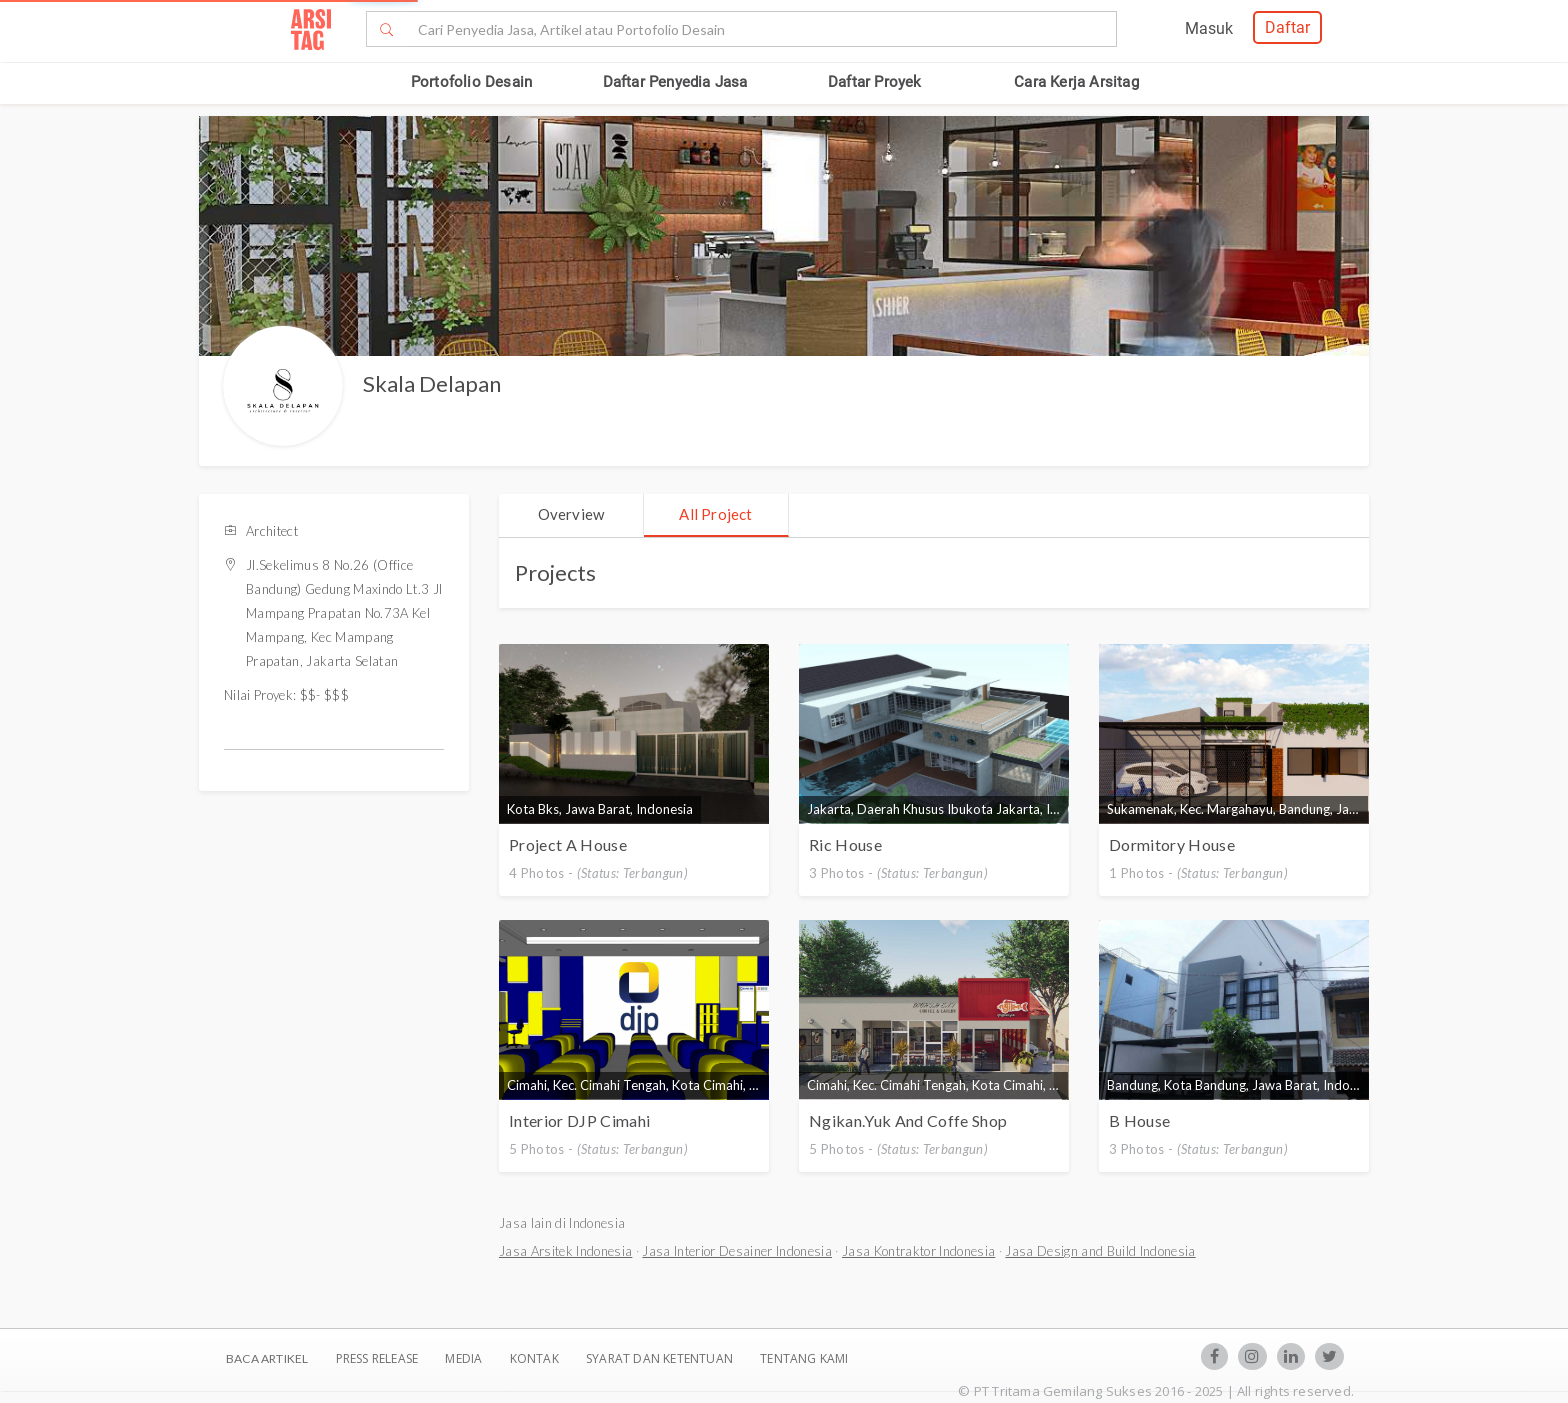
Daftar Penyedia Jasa (675, 82)
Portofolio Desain (471, 82)
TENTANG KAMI (804, 1358)
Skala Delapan (432, 383)
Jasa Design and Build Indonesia (1100, 1251)
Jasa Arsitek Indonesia (565, 1251)
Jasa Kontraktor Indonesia (918, 1251)
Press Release (376, 1358)
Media (465, 1358)
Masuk (1209, 28)
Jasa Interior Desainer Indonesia (737, 1251)
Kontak (536, 1358)
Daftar (1287, 27)
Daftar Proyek (875, 82)
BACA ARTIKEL (267, 1358)
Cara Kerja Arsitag (1076, 82)
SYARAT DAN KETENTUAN (661, 1358)
